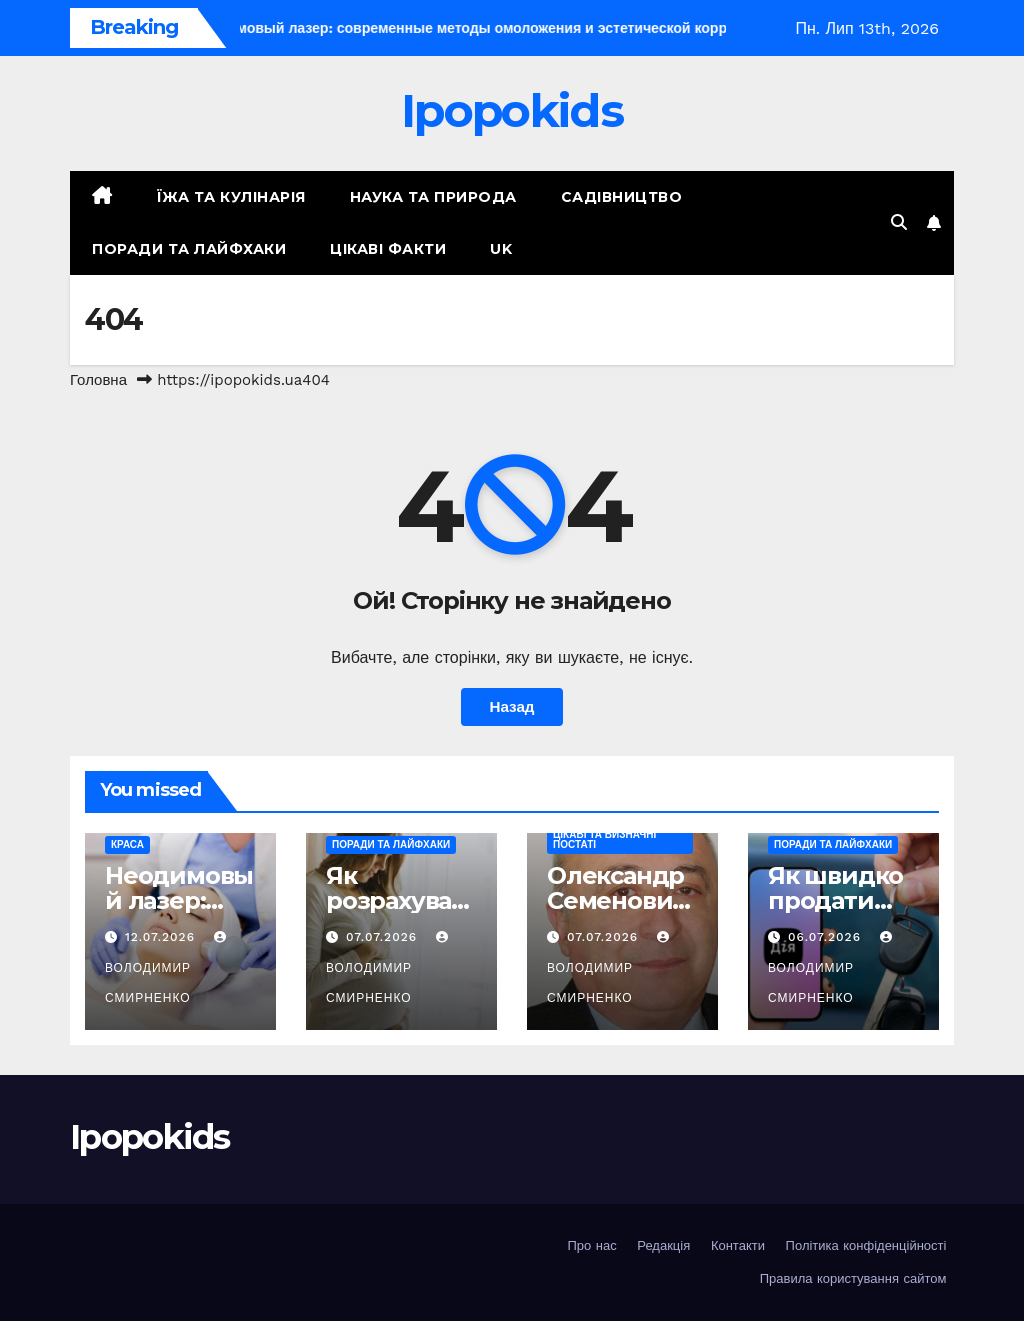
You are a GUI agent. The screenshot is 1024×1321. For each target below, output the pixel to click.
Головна (98, 380)
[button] (899, 222)
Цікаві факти (388, 249)
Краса (127, 844)
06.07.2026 (827, 937)
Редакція (663, 1245)
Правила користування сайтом (853, 1278)
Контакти (738, 1245)
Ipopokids (512, 110)
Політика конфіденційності (866, 1245)
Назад (511, 707)
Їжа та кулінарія (231, 197)
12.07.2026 (162, 937)
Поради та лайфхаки (189, 249)
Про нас (591, 1245)
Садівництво (622, 197)
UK (501, 249)
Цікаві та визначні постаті (604, 839)
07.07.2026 (384, 937)
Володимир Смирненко (168, 968)
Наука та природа (433, 197)
